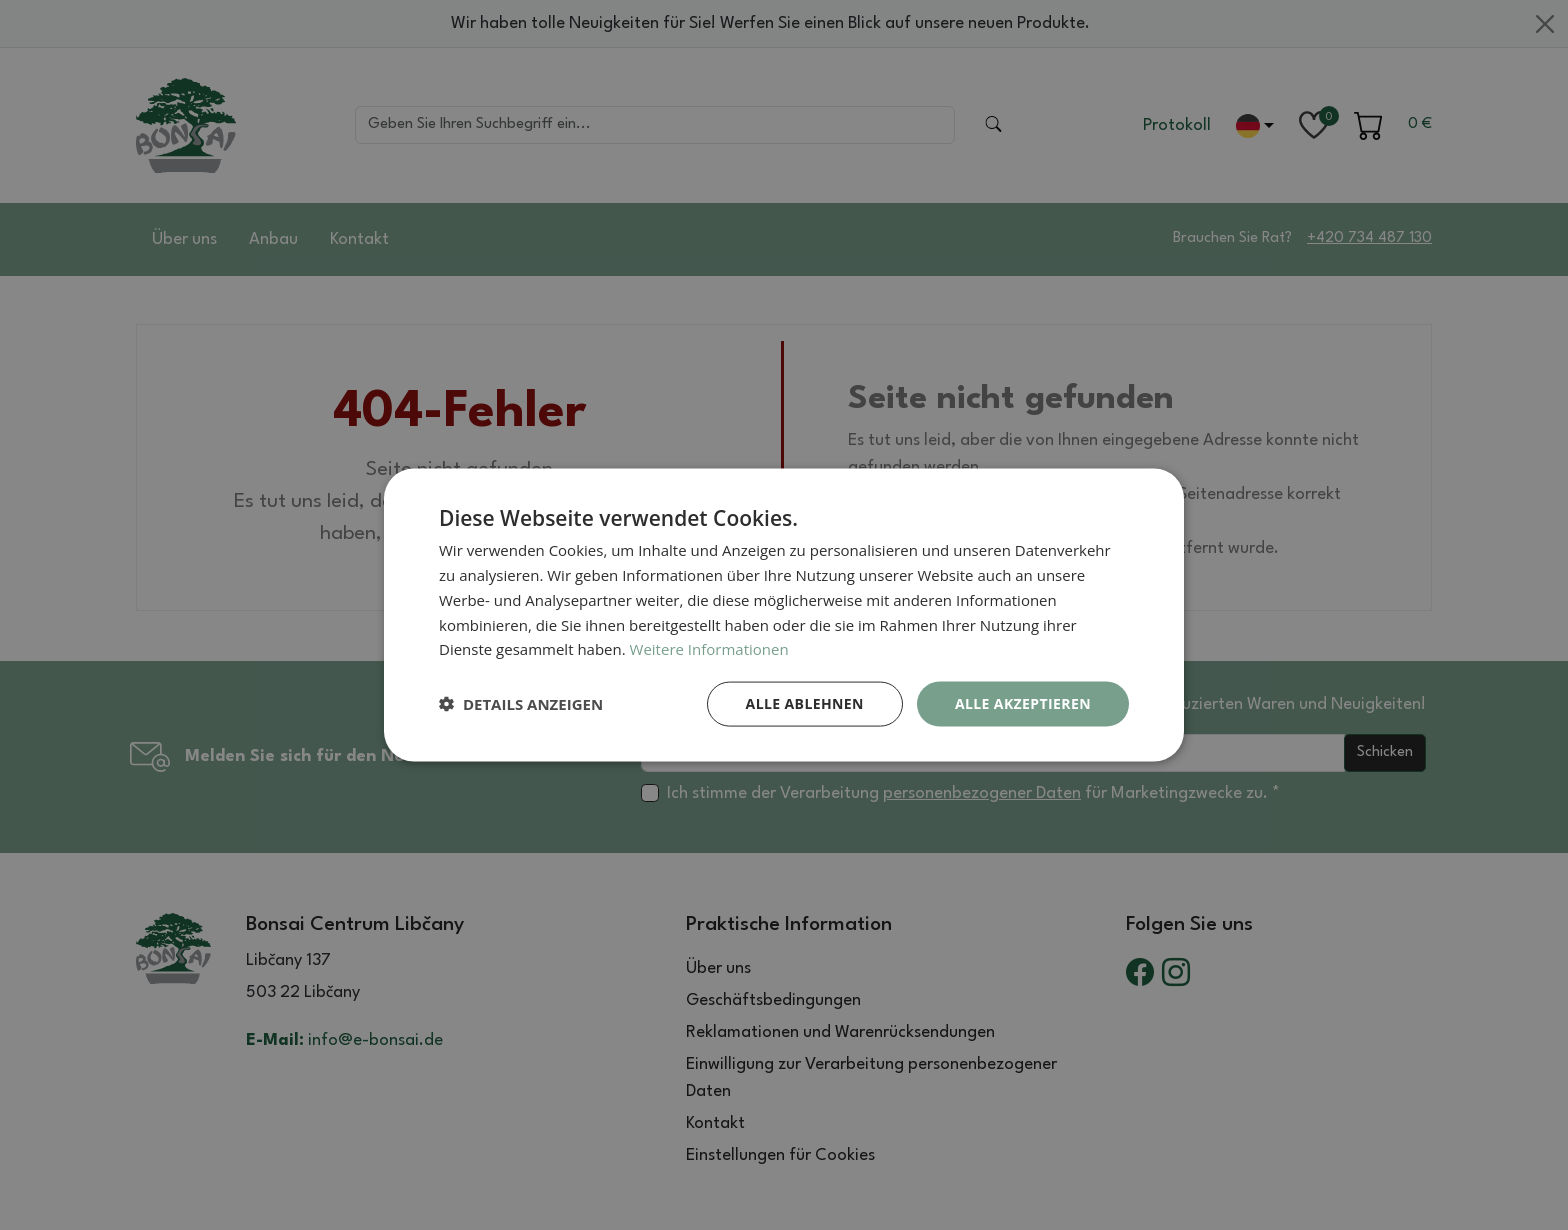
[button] (521, 704)
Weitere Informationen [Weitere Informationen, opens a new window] (709, 649)
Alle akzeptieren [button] (1023, 703)
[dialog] (784, 615)
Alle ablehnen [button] (805, 703)
